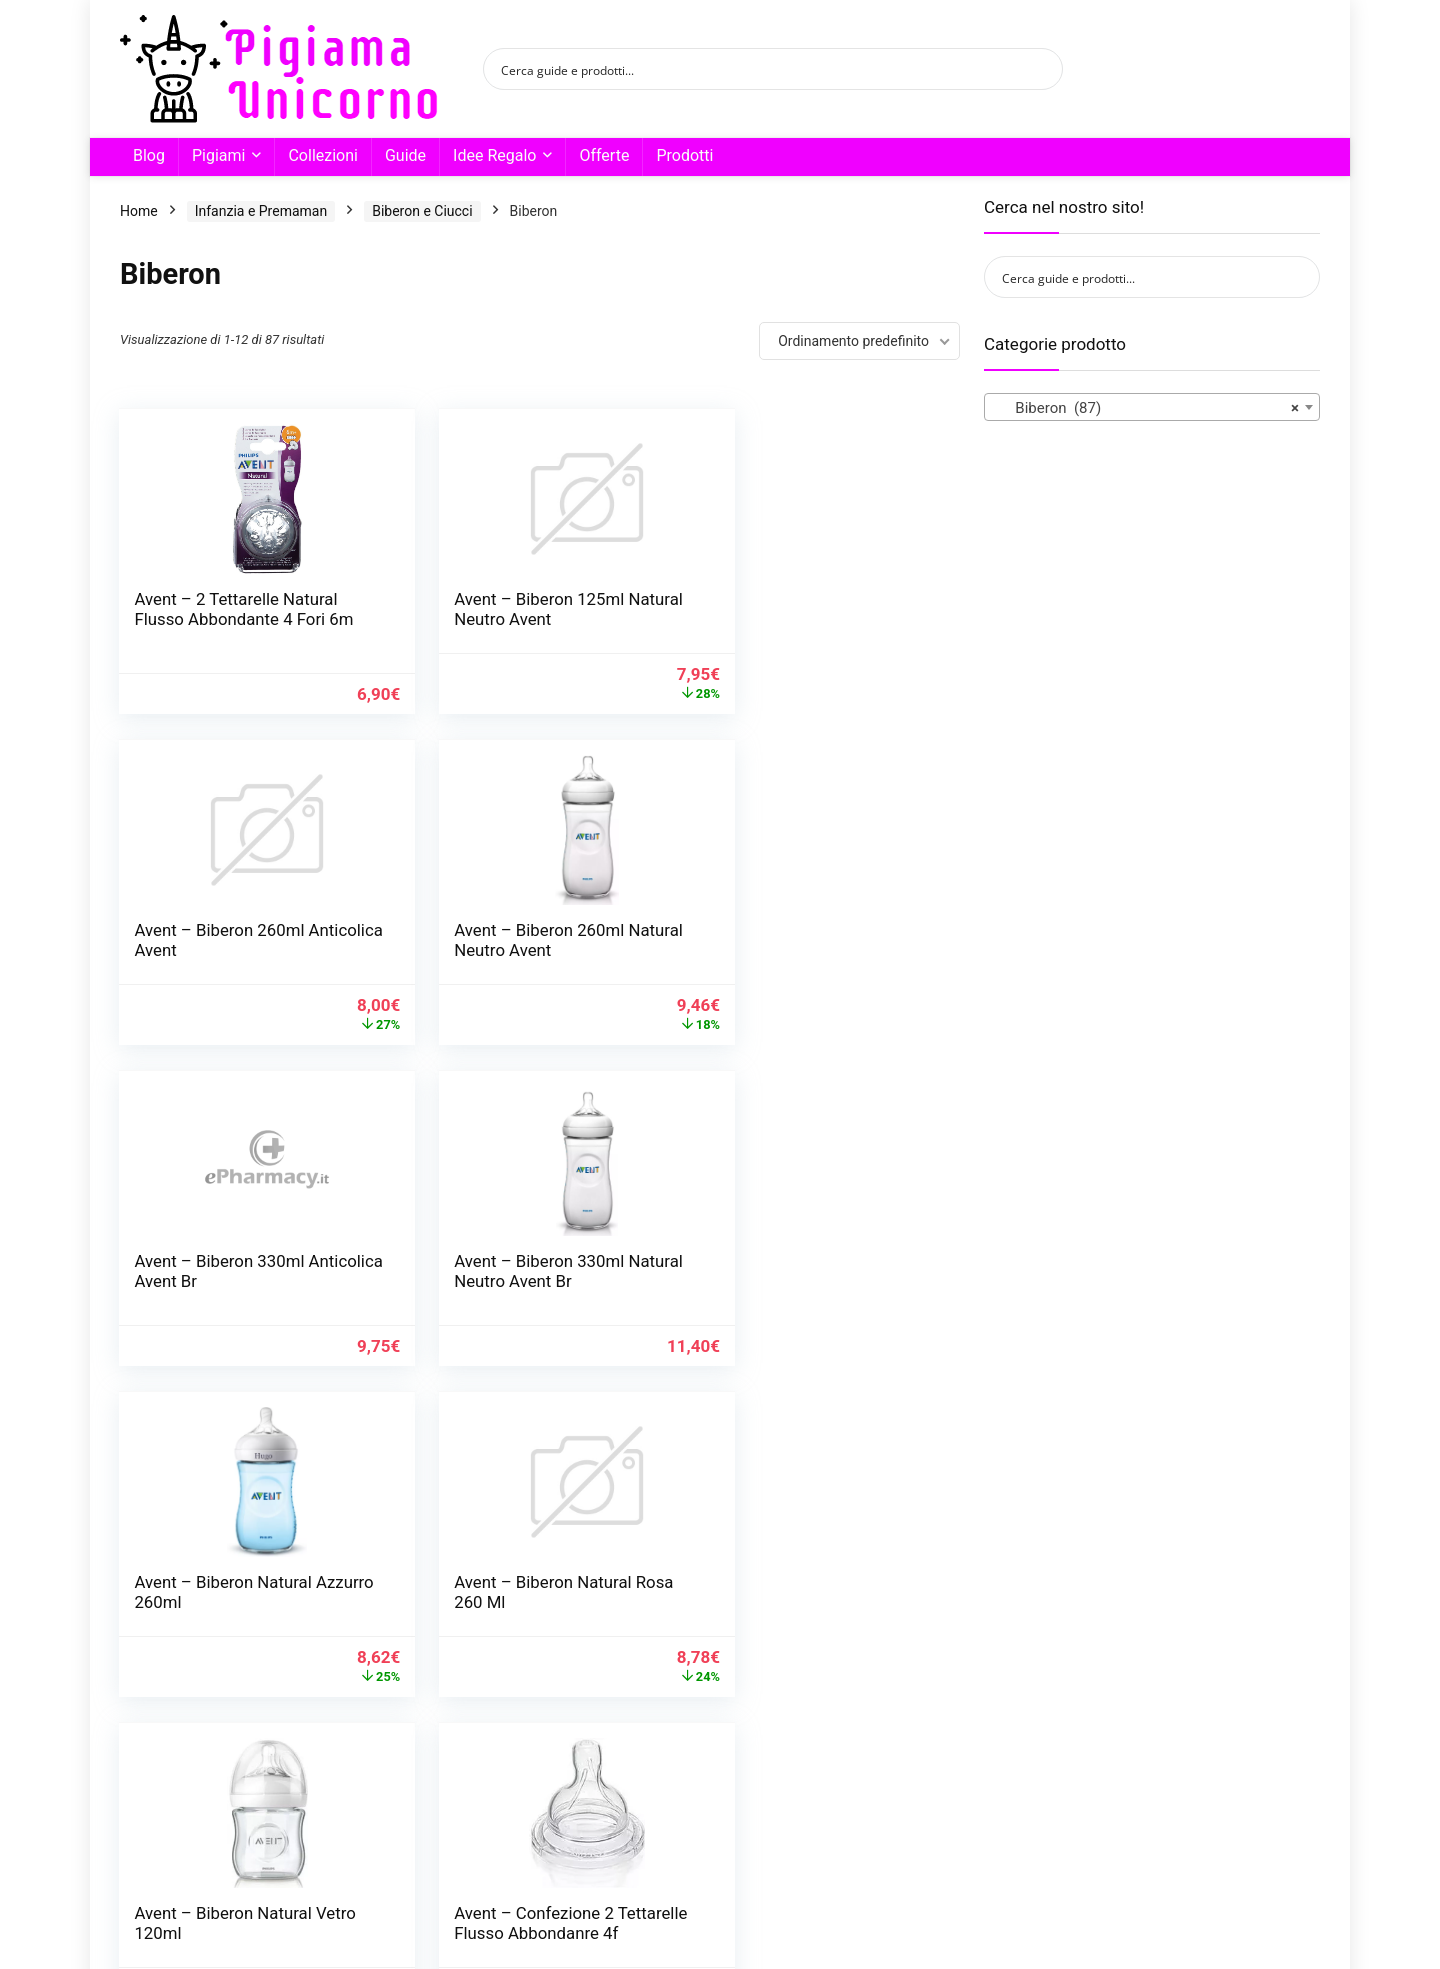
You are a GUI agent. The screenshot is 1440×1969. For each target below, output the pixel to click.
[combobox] (1152, 407)
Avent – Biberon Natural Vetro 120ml (800, 1281)
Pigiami (218, 155)
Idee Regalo (494, 155)
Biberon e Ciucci (422, 211)
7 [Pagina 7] (606, 1799)
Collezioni (322, 155)
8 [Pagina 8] (639, 1799)
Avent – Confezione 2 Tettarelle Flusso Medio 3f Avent (521, 1622)
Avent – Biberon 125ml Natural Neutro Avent (509, 609)
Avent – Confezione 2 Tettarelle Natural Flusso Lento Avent (803, 1622)
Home (139, 211)
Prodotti (684, 155)
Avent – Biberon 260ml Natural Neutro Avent (220, 950)
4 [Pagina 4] (507, 1799)
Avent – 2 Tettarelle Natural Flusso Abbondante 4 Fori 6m (236, 619)
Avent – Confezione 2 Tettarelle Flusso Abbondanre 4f (215, 1622)
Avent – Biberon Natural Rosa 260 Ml (512, 1281)
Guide (405, 155)
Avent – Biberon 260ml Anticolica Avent (797, 609)
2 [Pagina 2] (441, 1799)
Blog (149, 155)
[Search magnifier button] (1042, 69)
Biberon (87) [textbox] (1146, 408)
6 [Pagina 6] (573, 1799)
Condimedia (467, 1914)
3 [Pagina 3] (474, 1799)
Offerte (604, 155)
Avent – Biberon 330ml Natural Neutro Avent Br (800, 950)
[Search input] (760, 69)
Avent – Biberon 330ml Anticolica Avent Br (509, 950)
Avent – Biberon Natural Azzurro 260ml (223, 1281)
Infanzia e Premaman (261, 211)
